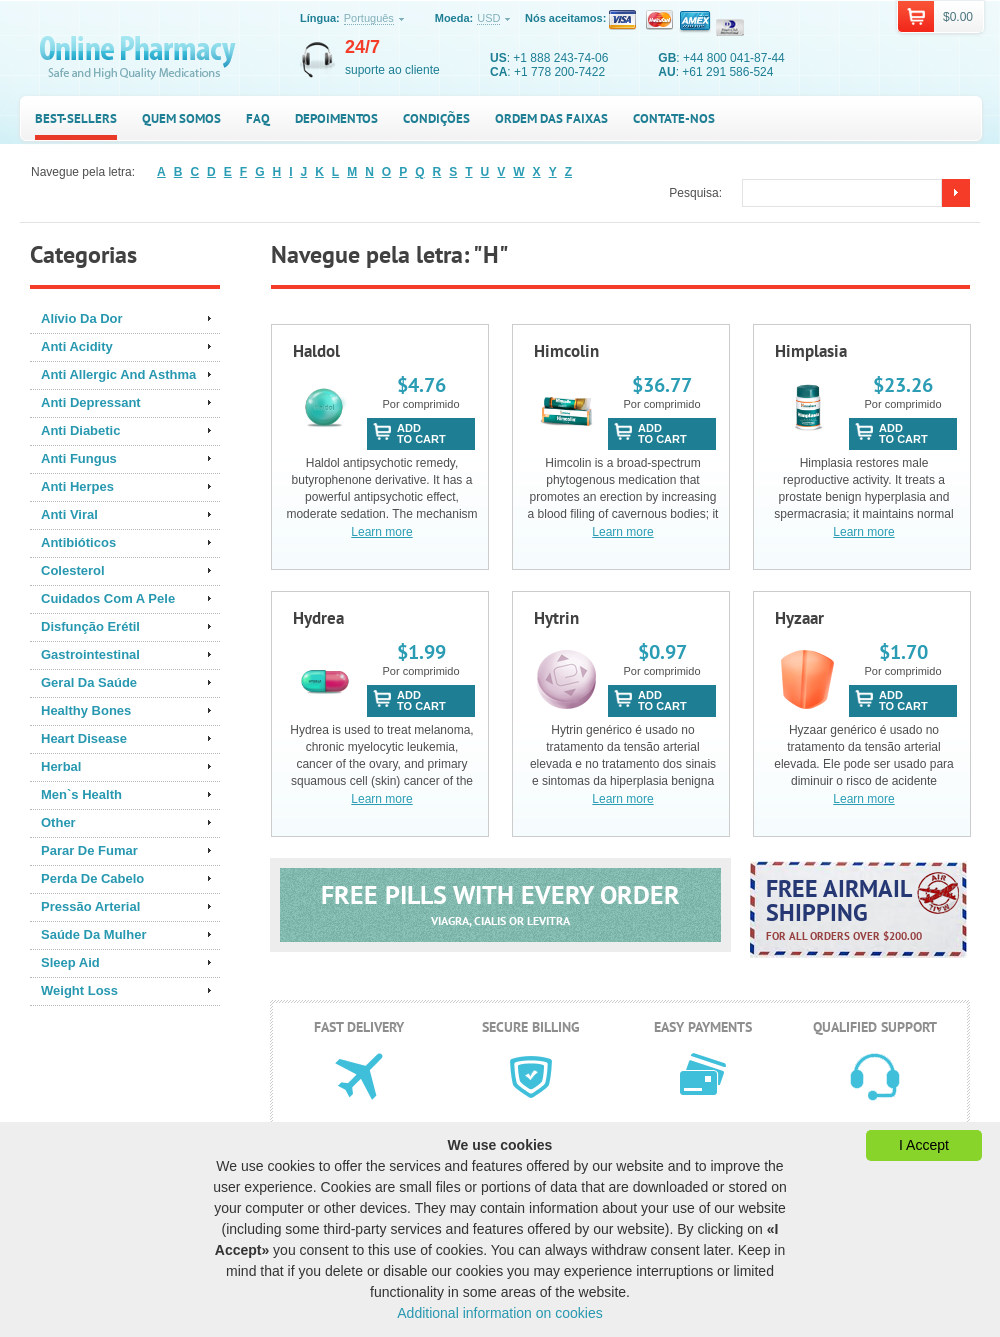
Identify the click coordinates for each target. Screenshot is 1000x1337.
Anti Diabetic (80, 430)
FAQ (258, 118)
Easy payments (703, 1027)
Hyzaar (799, 618)
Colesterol (73, 570)
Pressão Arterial (90, 906)
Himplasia (811, 351)
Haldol (316, 351)
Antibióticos (78, 542)
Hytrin (556, 618)
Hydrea (318, 618)
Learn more (381, 532)
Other (58, 822)
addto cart (421, 433)
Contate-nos (674, 118)
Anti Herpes (77, 486)
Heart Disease (84, 738)
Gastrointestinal (90, 654)
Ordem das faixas (551, 118)
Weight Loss (79, 990)
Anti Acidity (77, 346)
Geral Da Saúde (89, 682)
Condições (436, 118)
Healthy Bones (86, 710)
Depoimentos (336, 118)
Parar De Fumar (89, 850)
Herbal (61, 766)
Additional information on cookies (499, 1313)
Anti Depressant (91, 402)
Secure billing (531, 1027)
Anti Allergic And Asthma (118, 374)
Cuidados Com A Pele (108, 598)
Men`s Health (81, 794)
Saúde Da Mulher (93, 934)
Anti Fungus (79, 458)
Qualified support (875, 1027)
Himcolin (566, 351)
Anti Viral (69, 514)
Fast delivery (359, 1027)
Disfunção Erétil (90, 626)
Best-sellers (76, 118)
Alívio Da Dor (82, 318)
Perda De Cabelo (92, 878)
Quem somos (181, 118)
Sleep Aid (70, 962)
